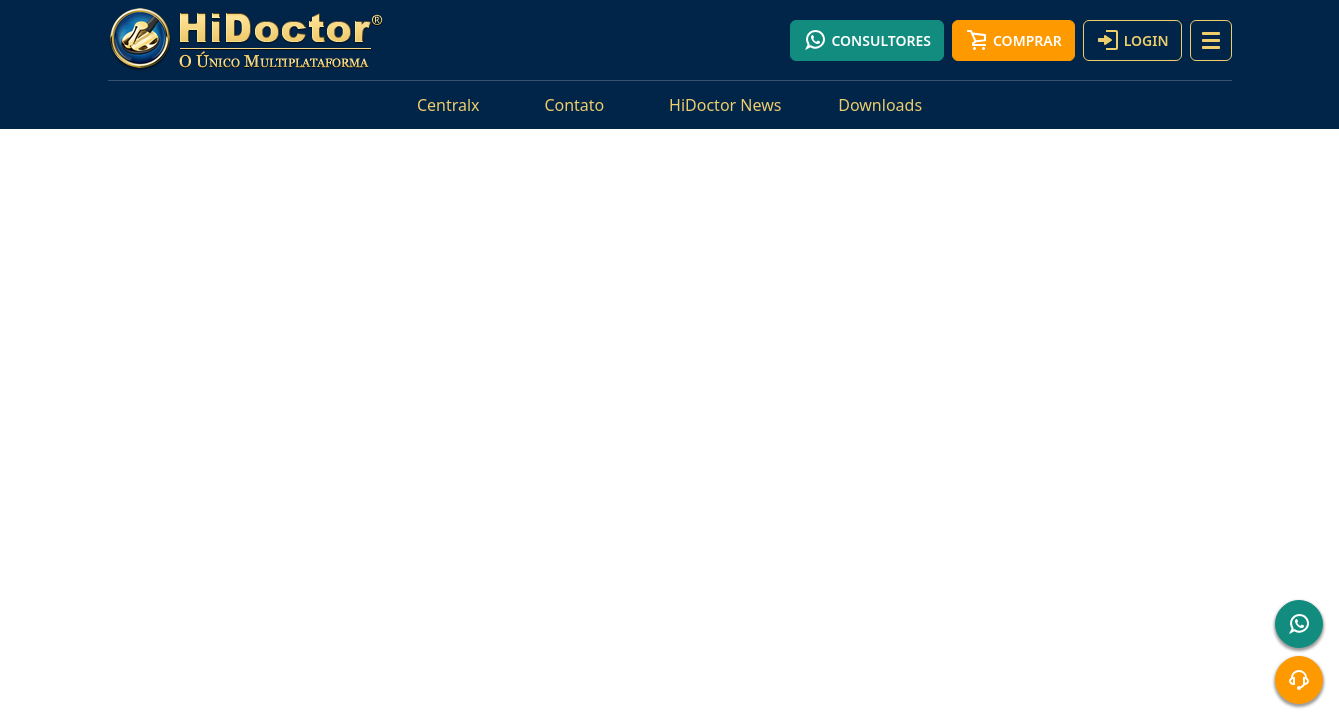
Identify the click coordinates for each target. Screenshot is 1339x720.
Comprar (1013, 40)
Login (1132, 40)
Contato (574, 105)
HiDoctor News (725, 105)
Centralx (448, 105)
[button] (1211, 40)
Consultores (867, 40)
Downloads (880, 105)
